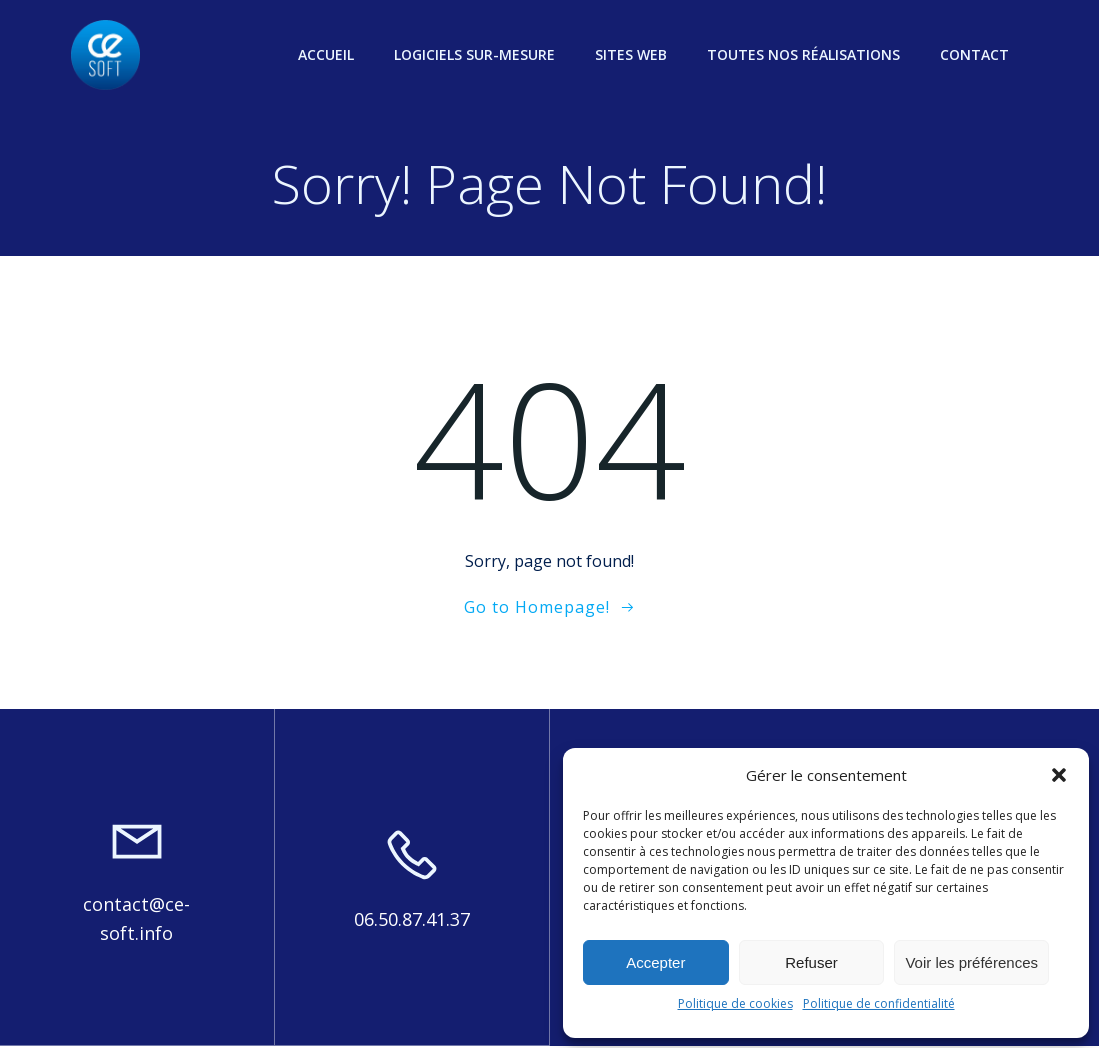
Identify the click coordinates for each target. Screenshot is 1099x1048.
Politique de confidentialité (879, 1003)
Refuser (811, 962)
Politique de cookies (735, 1003)
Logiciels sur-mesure (475, 54)
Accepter (655, 962)
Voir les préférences (971, 962)
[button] (1059, 775)
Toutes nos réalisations (804, 54)
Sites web (632, 54)
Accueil (327, 54)
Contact (975, 54)
